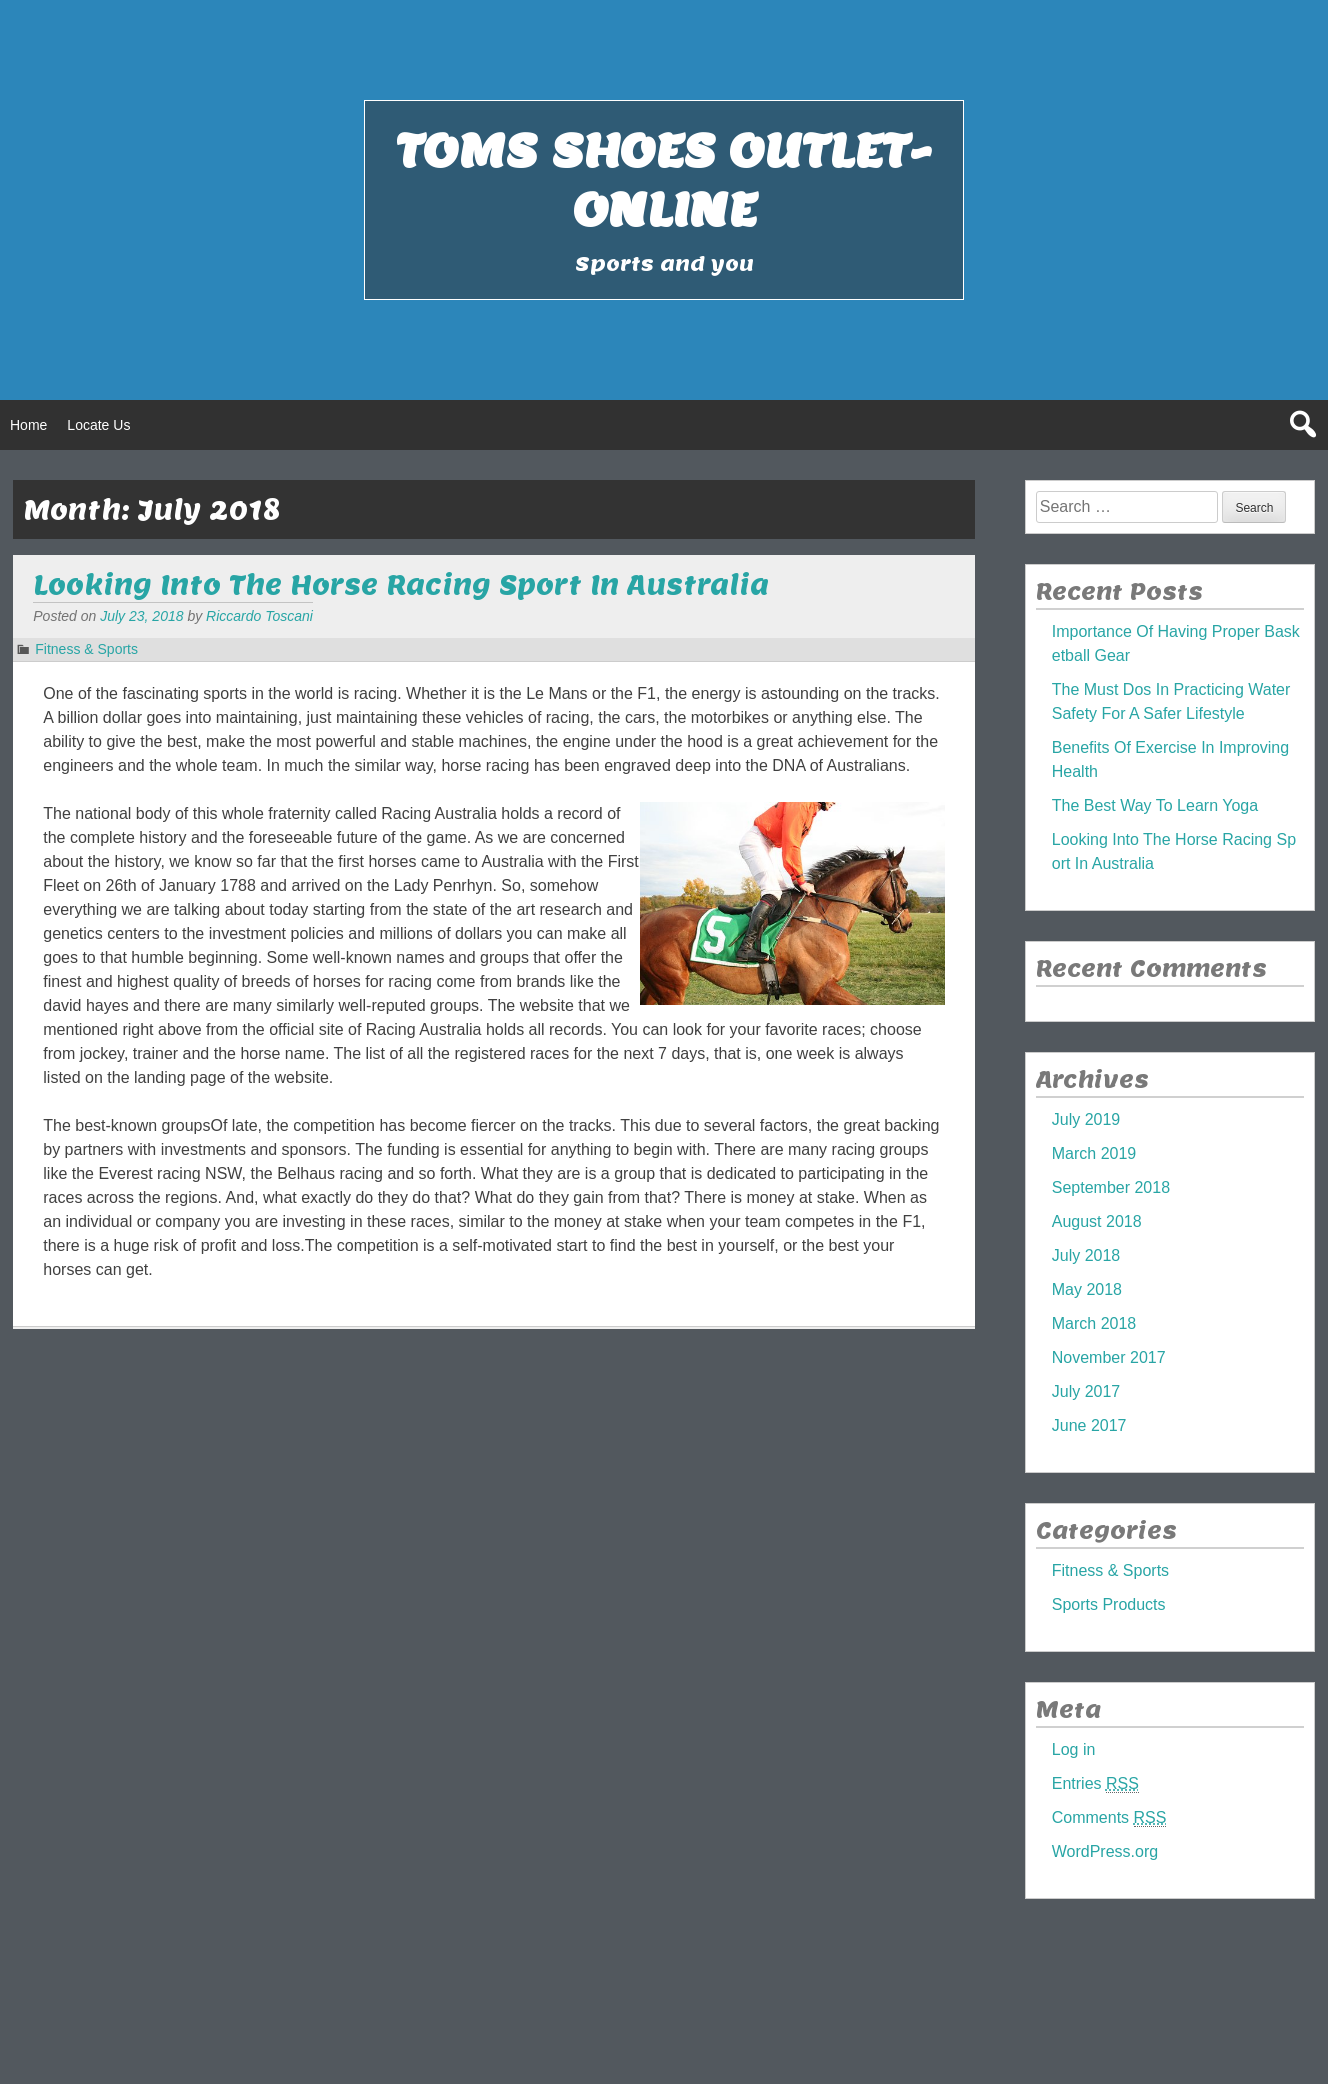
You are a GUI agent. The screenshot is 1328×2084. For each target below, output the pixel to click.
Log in (1074, 1749)
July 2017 (1086, 1391)
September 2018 (1111, 1187)
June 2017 (1089, 1425)
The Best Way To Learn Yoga (1155, 805)
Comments (1109, 1818)
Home (28, 425)
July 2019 (1086, 1119)
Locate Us (98, 425)
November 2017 (1109, 1357)
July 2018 (1086, 1255)
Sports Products (1109, 1604)
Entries (1095, 1784)
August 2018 (1097, 1221)
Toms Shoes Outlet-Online (664, 180)
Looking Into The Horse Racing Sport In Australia (401, 584)
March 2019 (1094, 1153)
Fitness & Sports (86, 649)
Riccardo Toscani (259, 616)
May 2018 (1087, 1289)
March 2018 (1094, 1323)
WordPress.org (1105, 1851)
